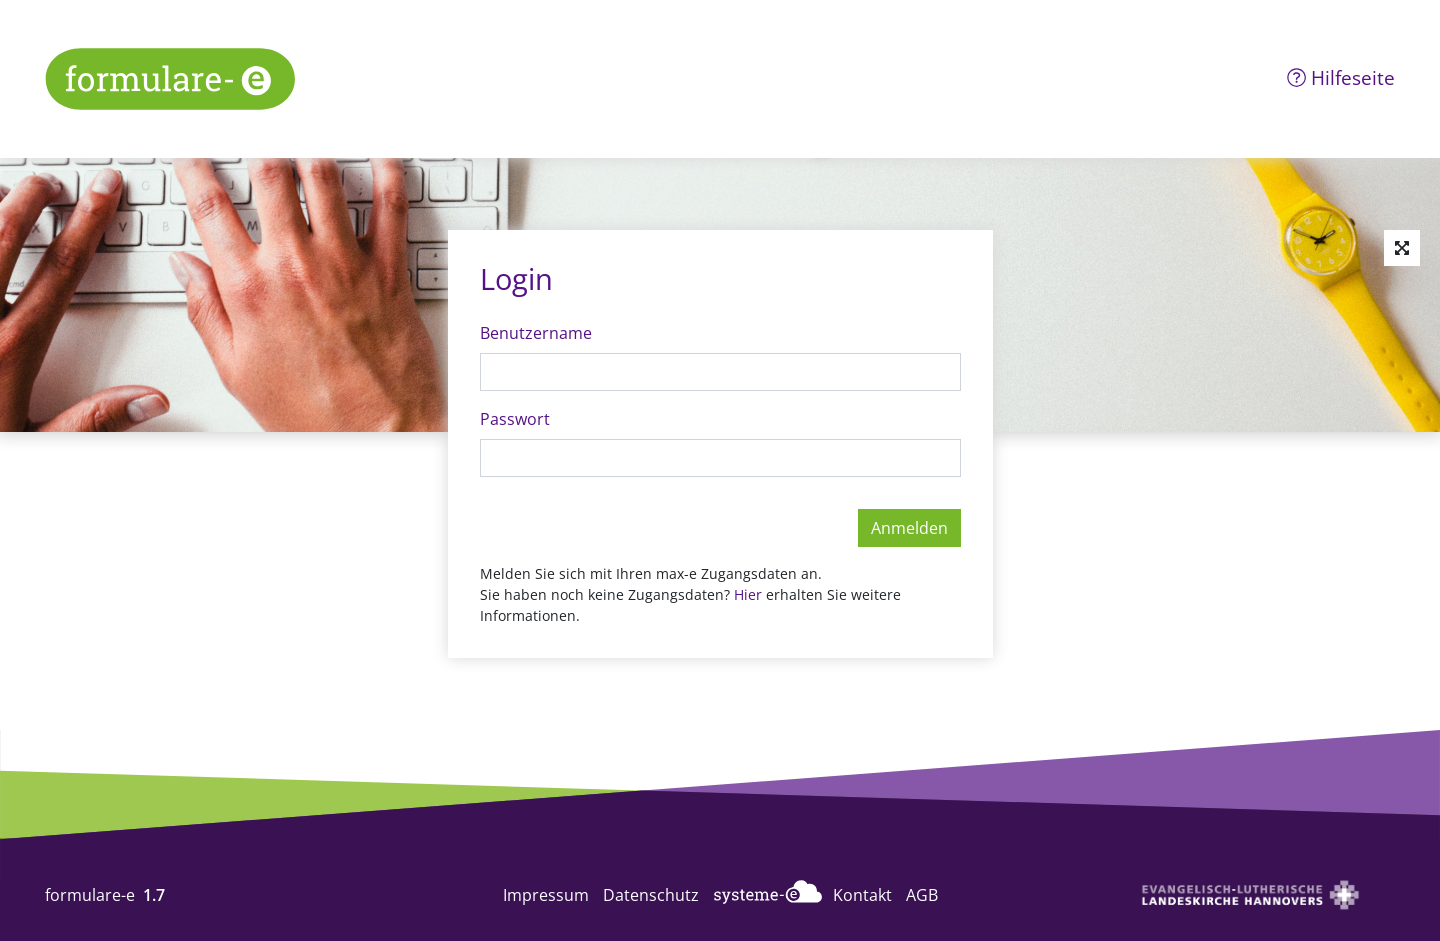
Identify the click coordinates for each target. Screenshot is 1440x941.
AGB (922, 895)
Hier (750, 594)
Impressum (546, 895)
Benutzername (536, 333)
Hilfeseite (1341, 77)
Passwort (515, 419)
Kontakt (862, 895)
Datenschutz (651, 895)
